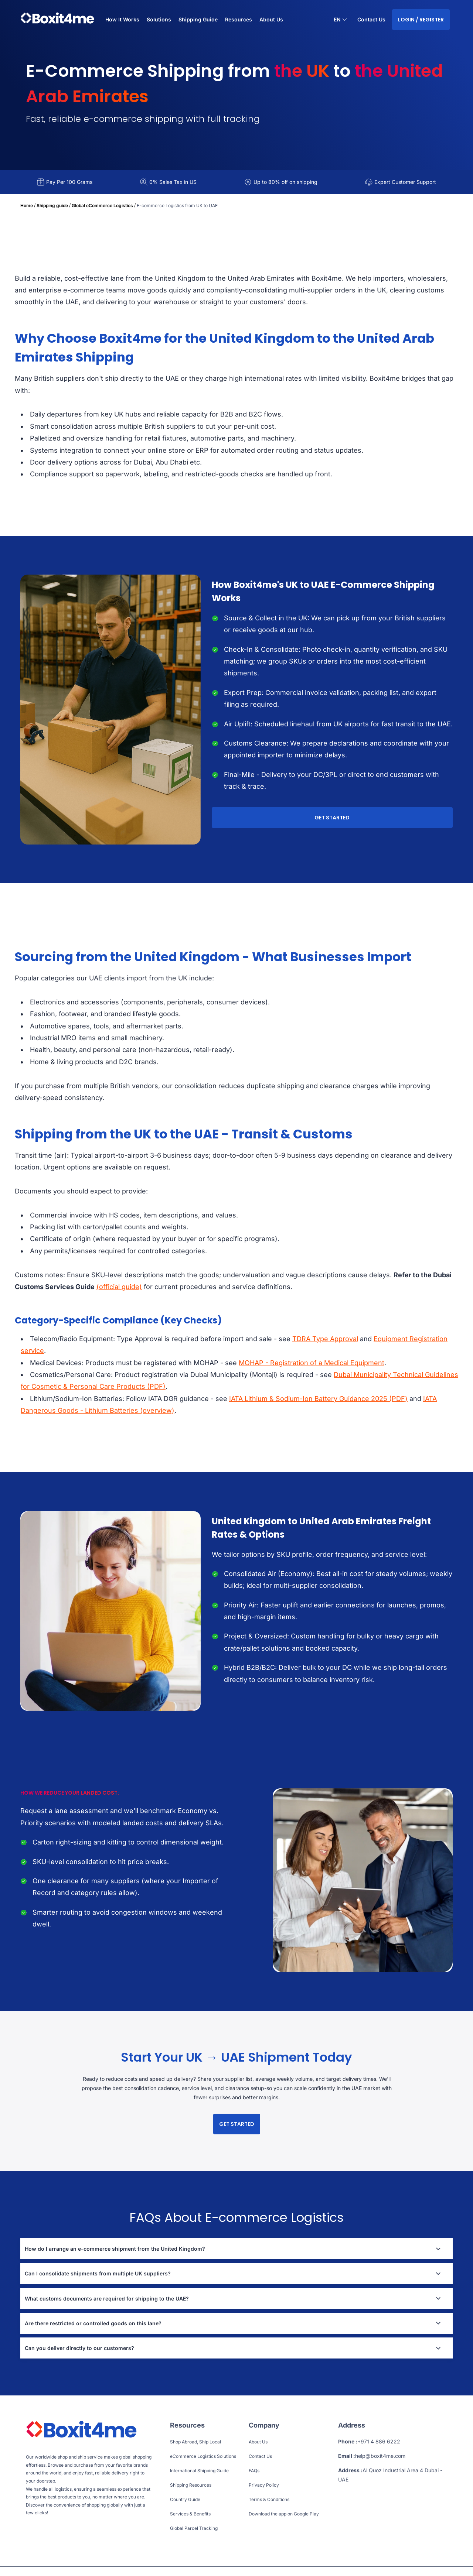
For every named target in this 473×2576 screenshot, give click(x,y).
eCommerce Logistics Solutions (203, 2456)
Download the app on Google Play (284, 2514)
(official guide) (119, 1287)
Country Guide (185, 2499)
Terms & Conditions (269, 2499)
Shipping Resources (190, 2485)
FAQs (254, 2470)
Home (26, 205)
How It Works (122, 19)
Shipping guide (52, 205)
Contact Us (371, 19)
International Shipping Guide (199, 2470)
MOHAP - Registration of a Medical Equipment (311, 1363)
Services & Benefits (190, 2514)
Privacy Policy (264, 2485)
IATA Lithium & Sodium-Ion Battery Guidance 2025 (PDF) (318, 1398)
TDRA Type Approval (325, 1339)
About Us (271, 19)
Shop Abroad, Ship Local (195, 2442)
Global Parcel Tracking (194, 2528)
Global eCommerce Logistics (102, 205)
